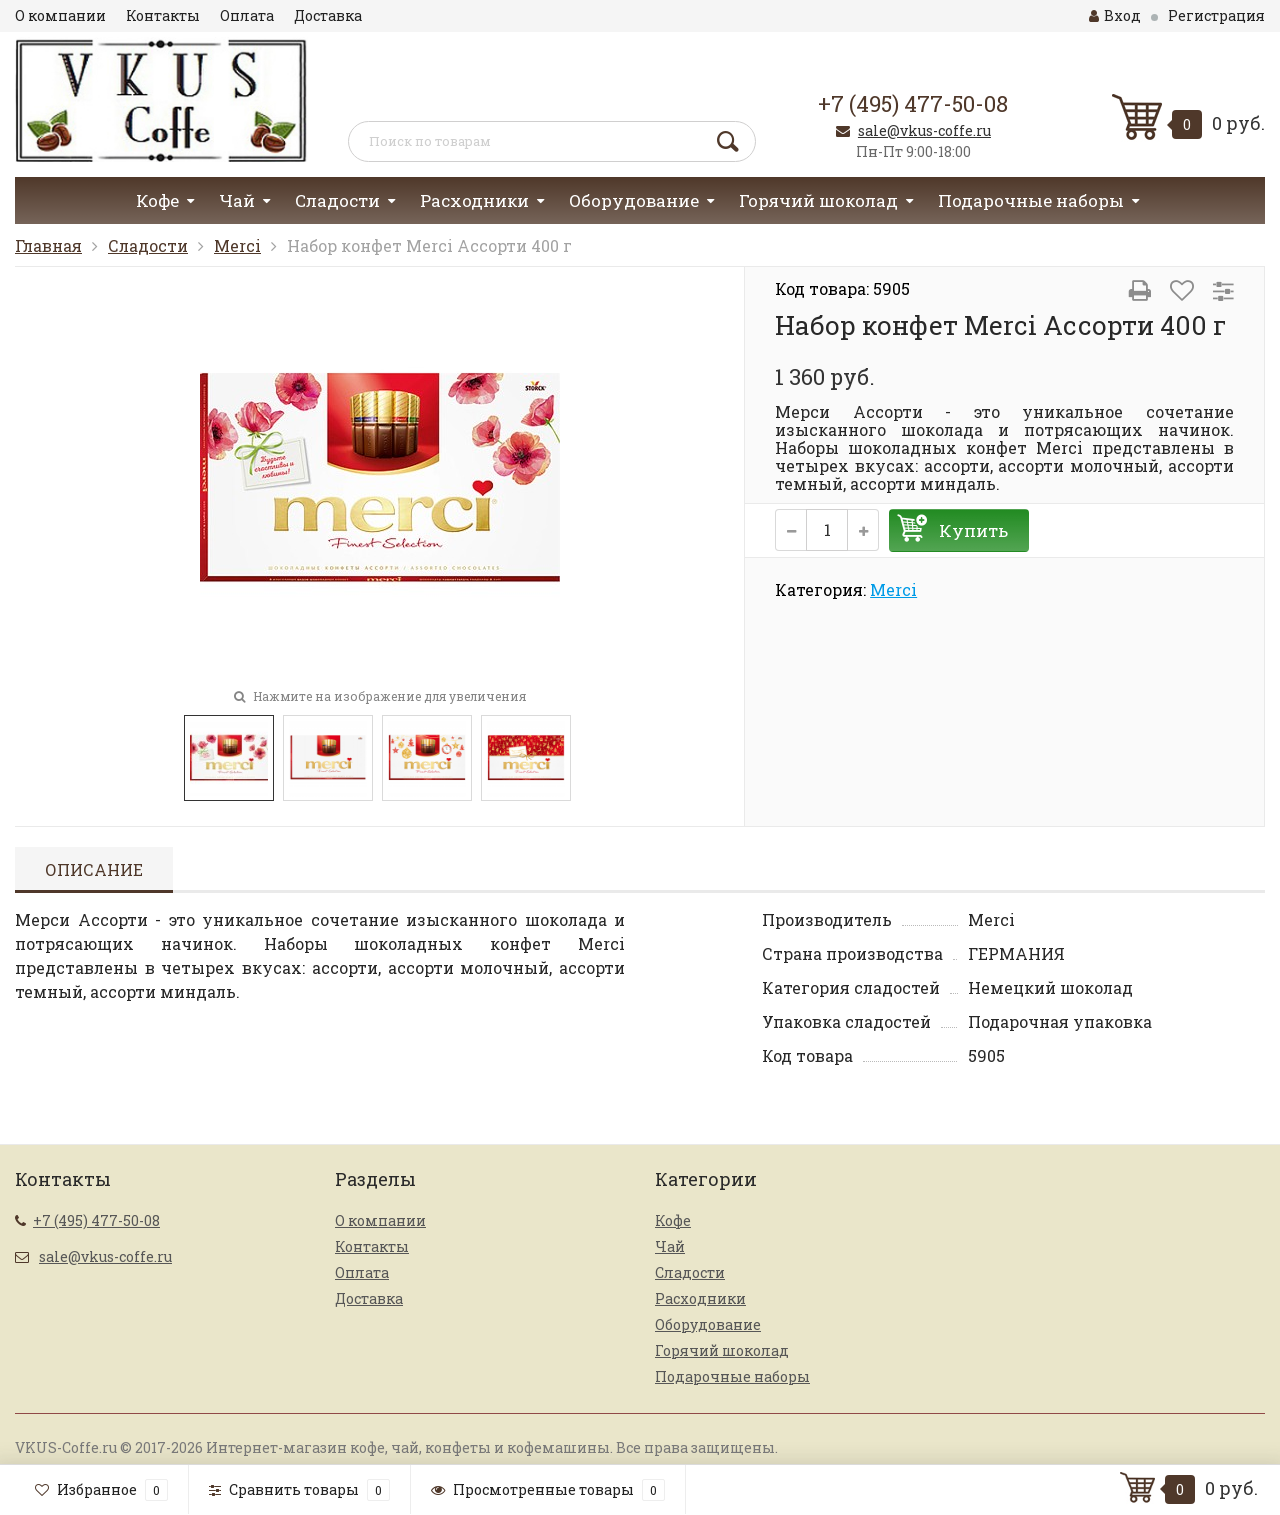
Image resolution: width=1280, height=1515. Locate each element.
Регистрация (1216, 15)
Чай (237, 200)
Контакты (163, 15)
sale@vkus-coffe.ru (924, 130)
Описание (94, 869)
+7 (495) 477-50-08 (913, 103)
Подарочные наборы (1031, 200)
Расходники (474, 200)
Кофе (157, 200)
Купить (973, 530)
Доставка (328, 15)
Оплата (247, 15)
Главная (48, 245)
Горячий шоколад (818, 200)
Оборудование (634, 200)
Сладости (337, 200)
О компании (60, 15)
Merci (237, 245)
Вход (1115, 15)
